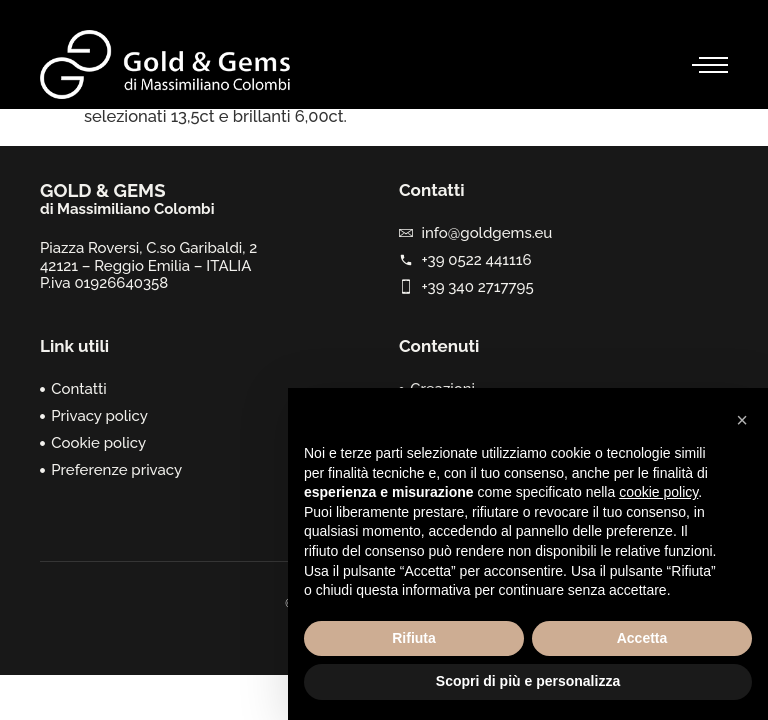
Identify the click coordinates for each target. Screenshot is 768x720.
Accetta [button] (642, 638)
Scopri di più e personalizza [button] (528, 681)
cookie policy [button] (658, 492)
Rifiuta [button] (414, 638)
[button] (742, 420)
